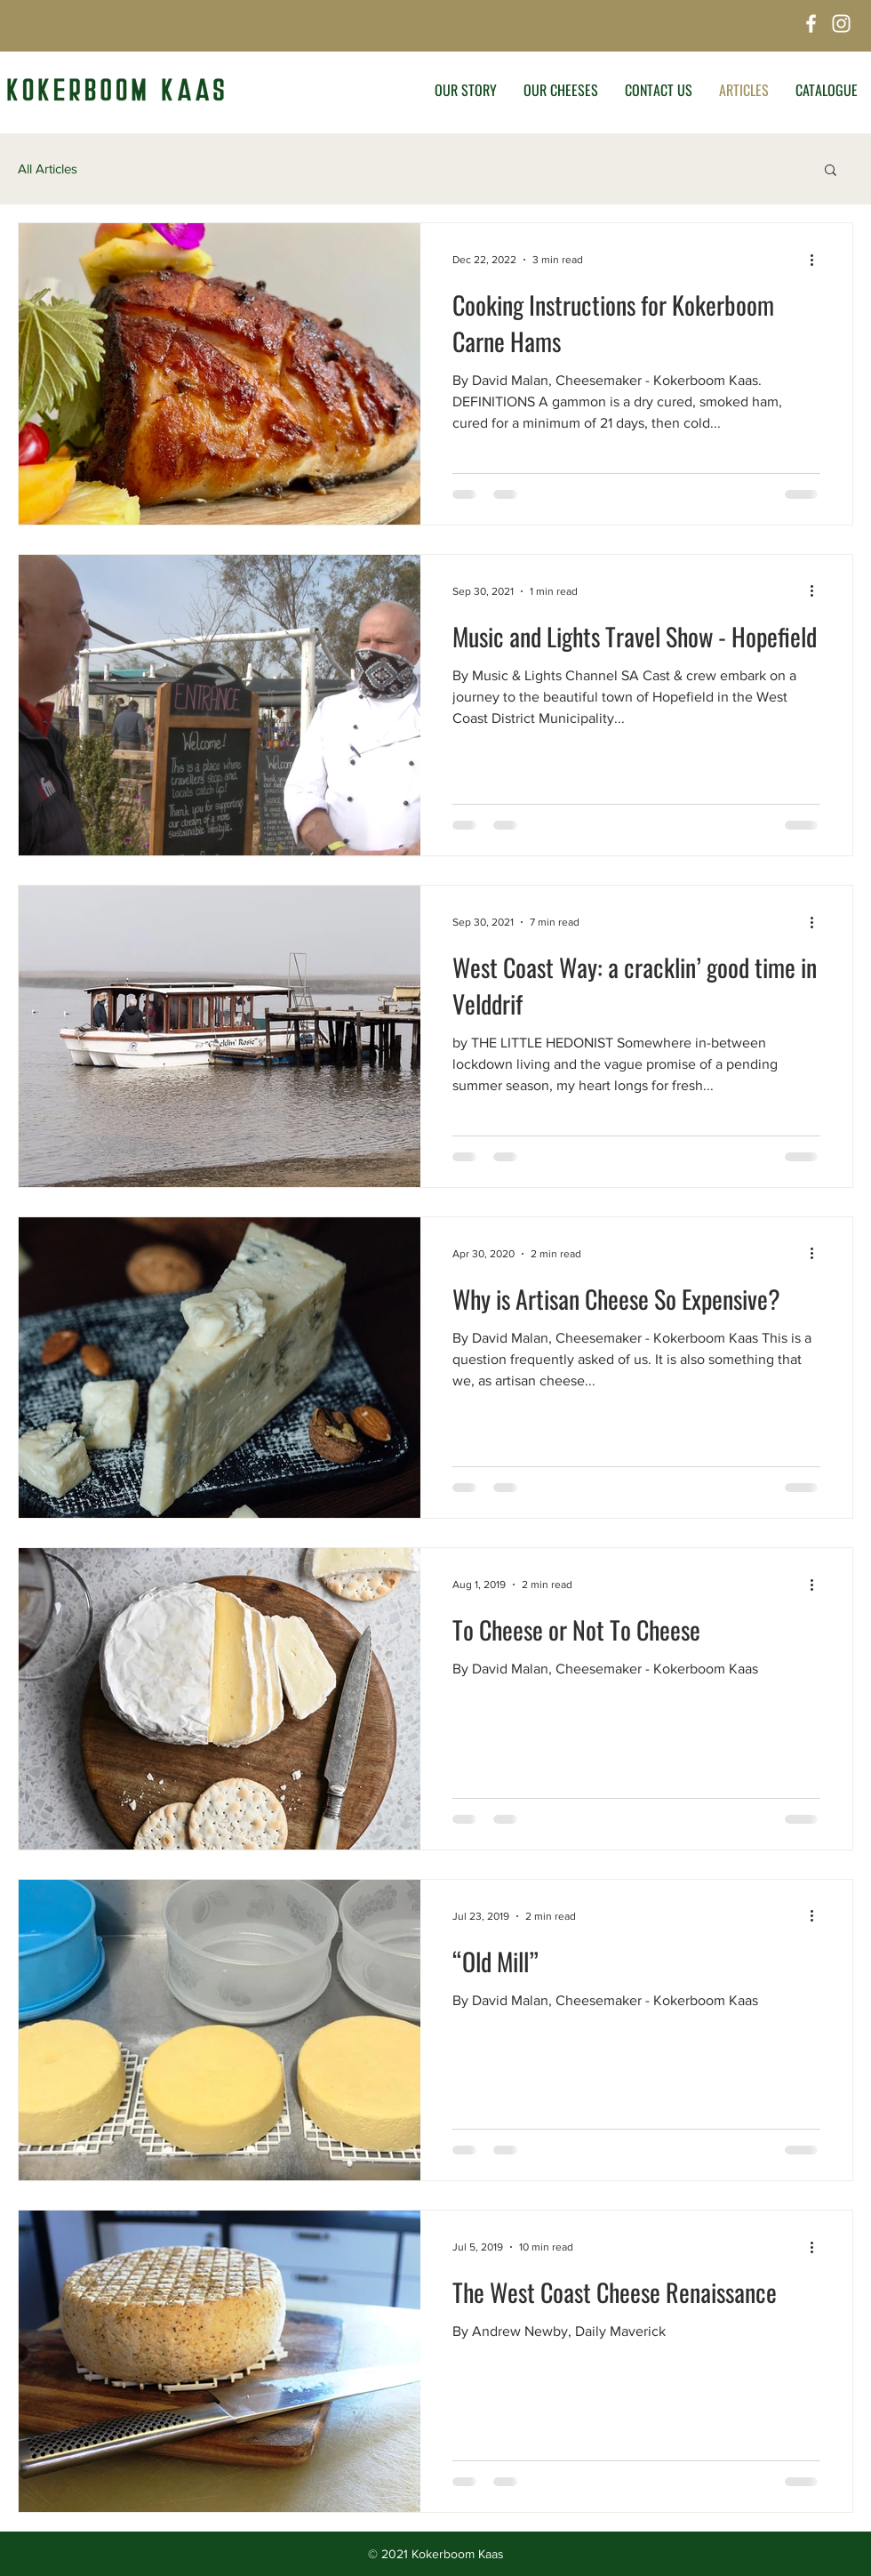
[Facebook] (811, 24)
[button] (830, 171)
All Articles (47, 168)
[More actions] (817, 259)
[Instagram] (841, 24)
